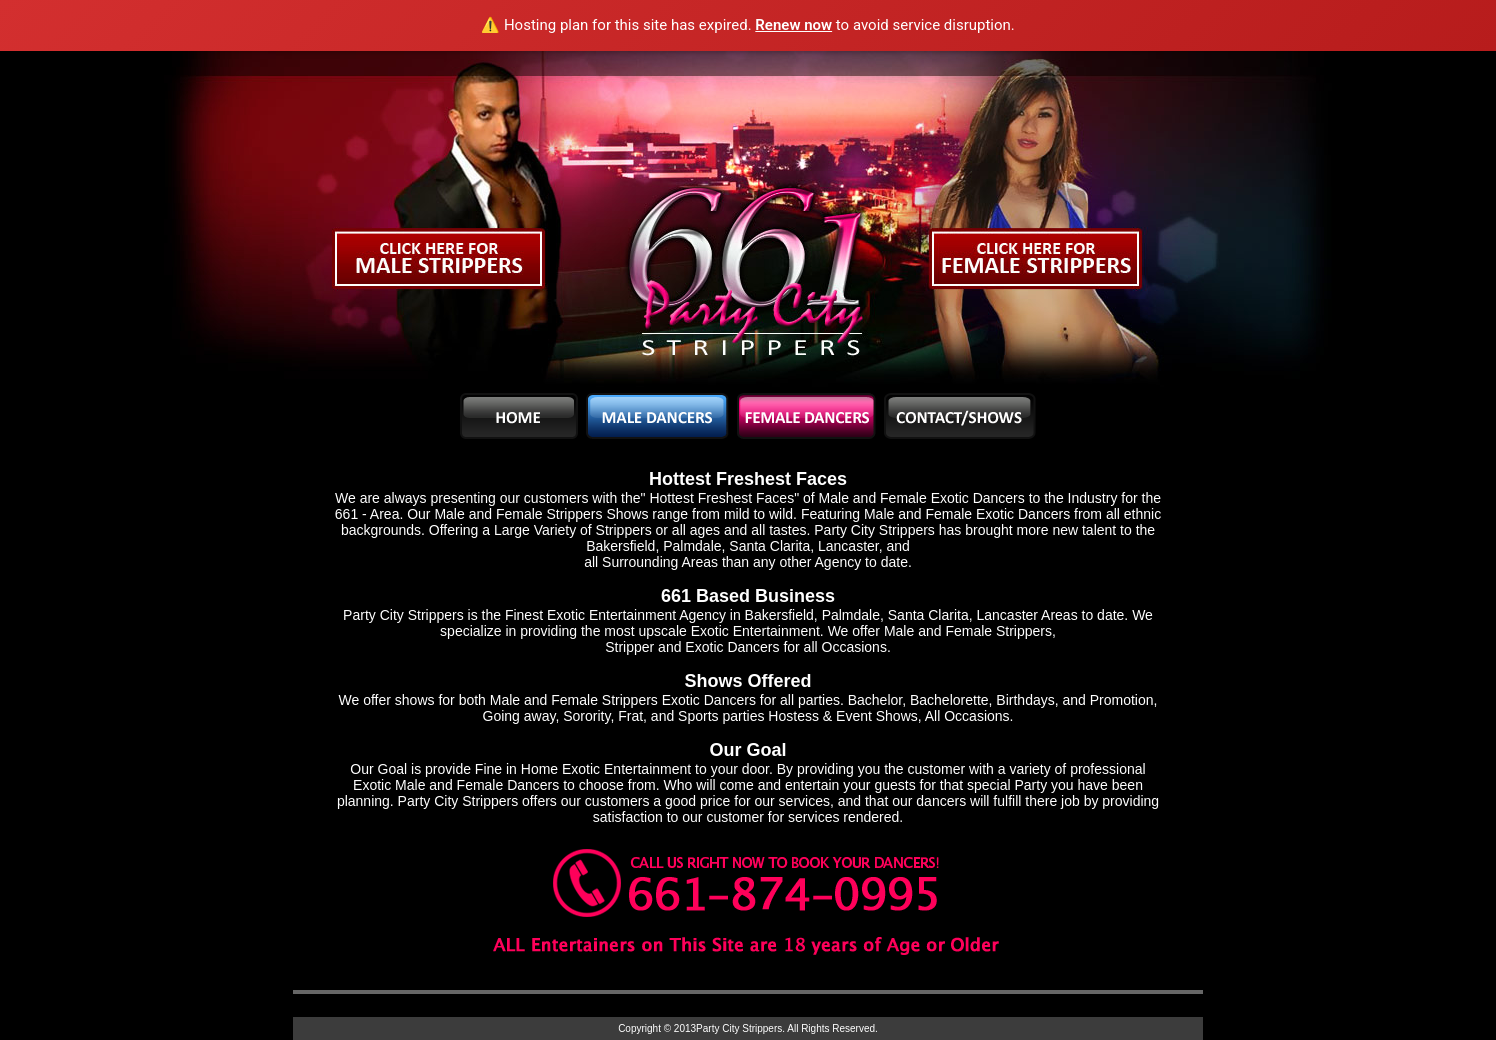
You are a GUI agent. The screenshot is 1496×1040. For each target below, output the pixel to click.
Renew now (793, 25)
